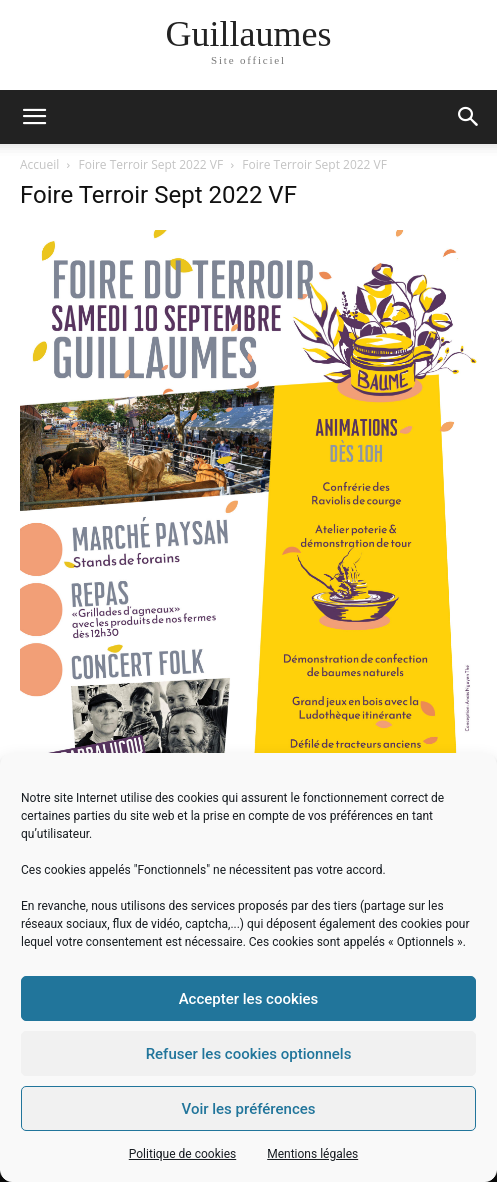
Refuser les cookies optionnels (249, 1054)
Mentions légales (312, 1154)
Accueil (39, 164)
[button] (469, 117)
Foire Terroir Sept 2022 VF (151, 164)
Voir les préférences (249, 1109)
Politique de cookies (182, 1154)
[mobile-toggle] (34, 117)
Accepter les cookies (249, 999)
